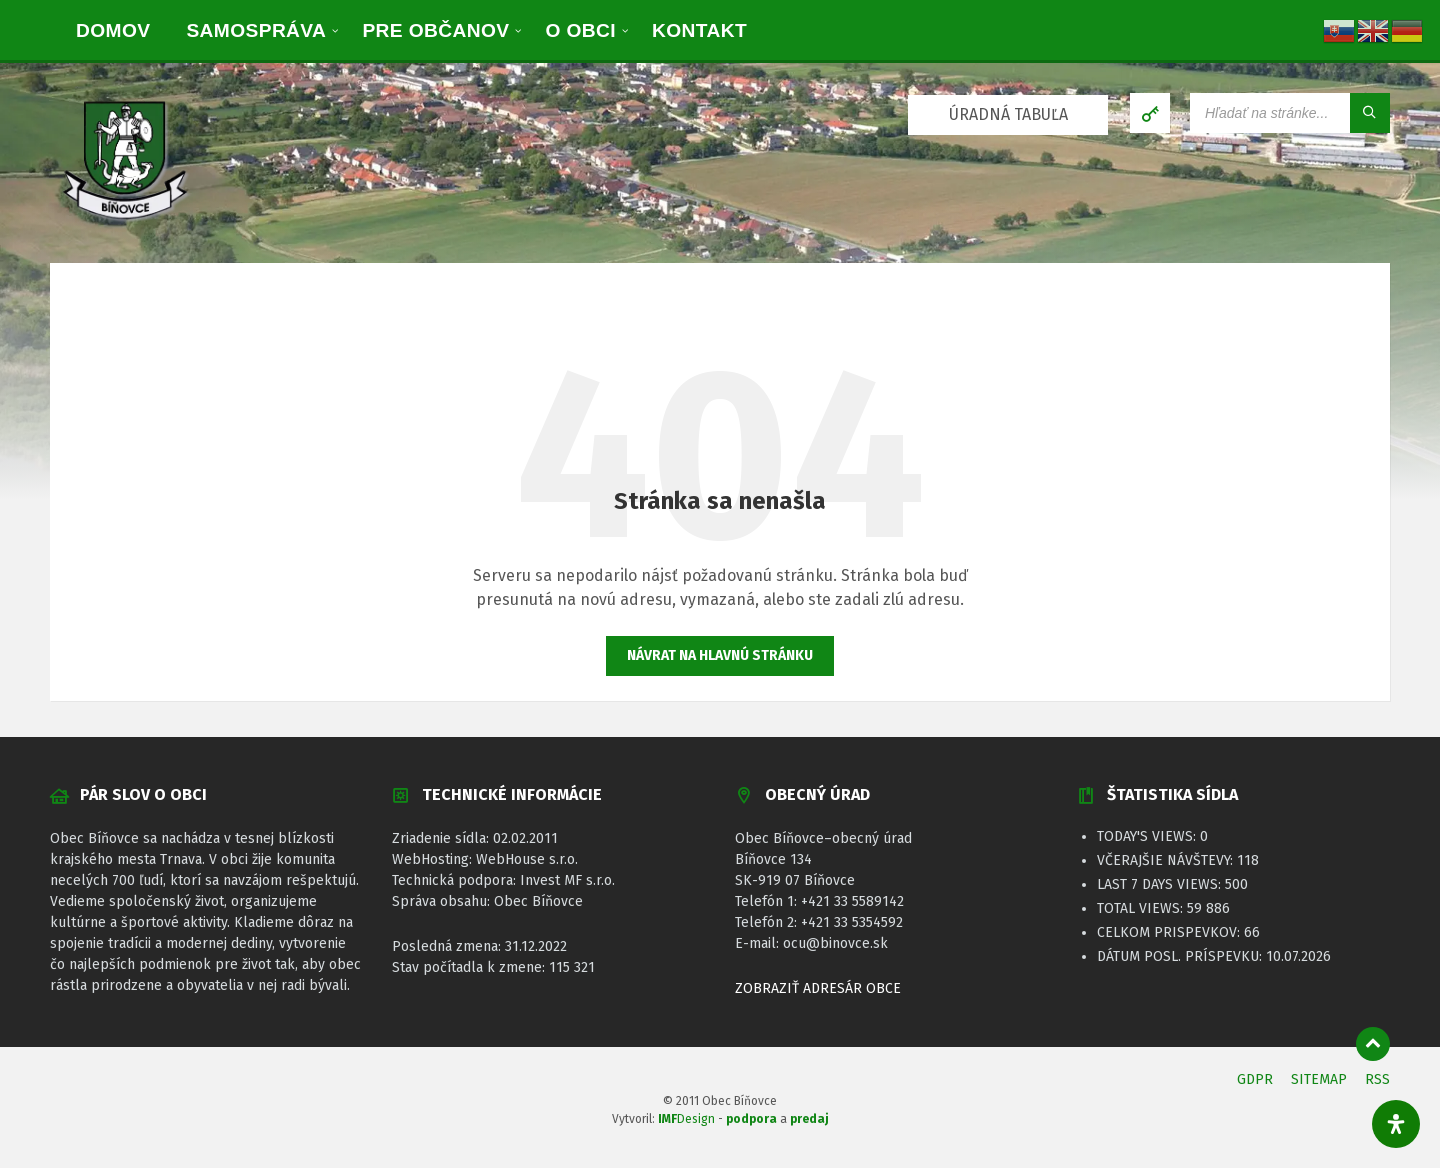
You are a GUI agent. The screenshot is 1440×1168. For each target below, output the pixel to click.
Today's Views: (1148, 836)
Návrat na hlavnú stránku (720, 655)
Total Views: (1142, 908)
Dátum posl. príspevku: (1181, 956)
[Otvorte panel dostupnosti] (1396, 1124)
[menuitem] (113, 30)
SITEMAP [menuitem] (1319, 1079)
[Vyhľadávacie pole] (1290, 113)
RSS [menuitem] (1377, 1079)
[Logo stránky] (125, 222)
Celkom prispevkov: (1170, 932)
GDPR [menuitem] (1255, 1079)
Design (686, 1119)
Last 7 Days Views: (1161, 884)
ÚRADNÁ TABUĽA (1008, 114)
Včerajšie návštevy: (1167, 860)
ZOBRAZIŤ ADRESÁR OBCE (818, 988)
